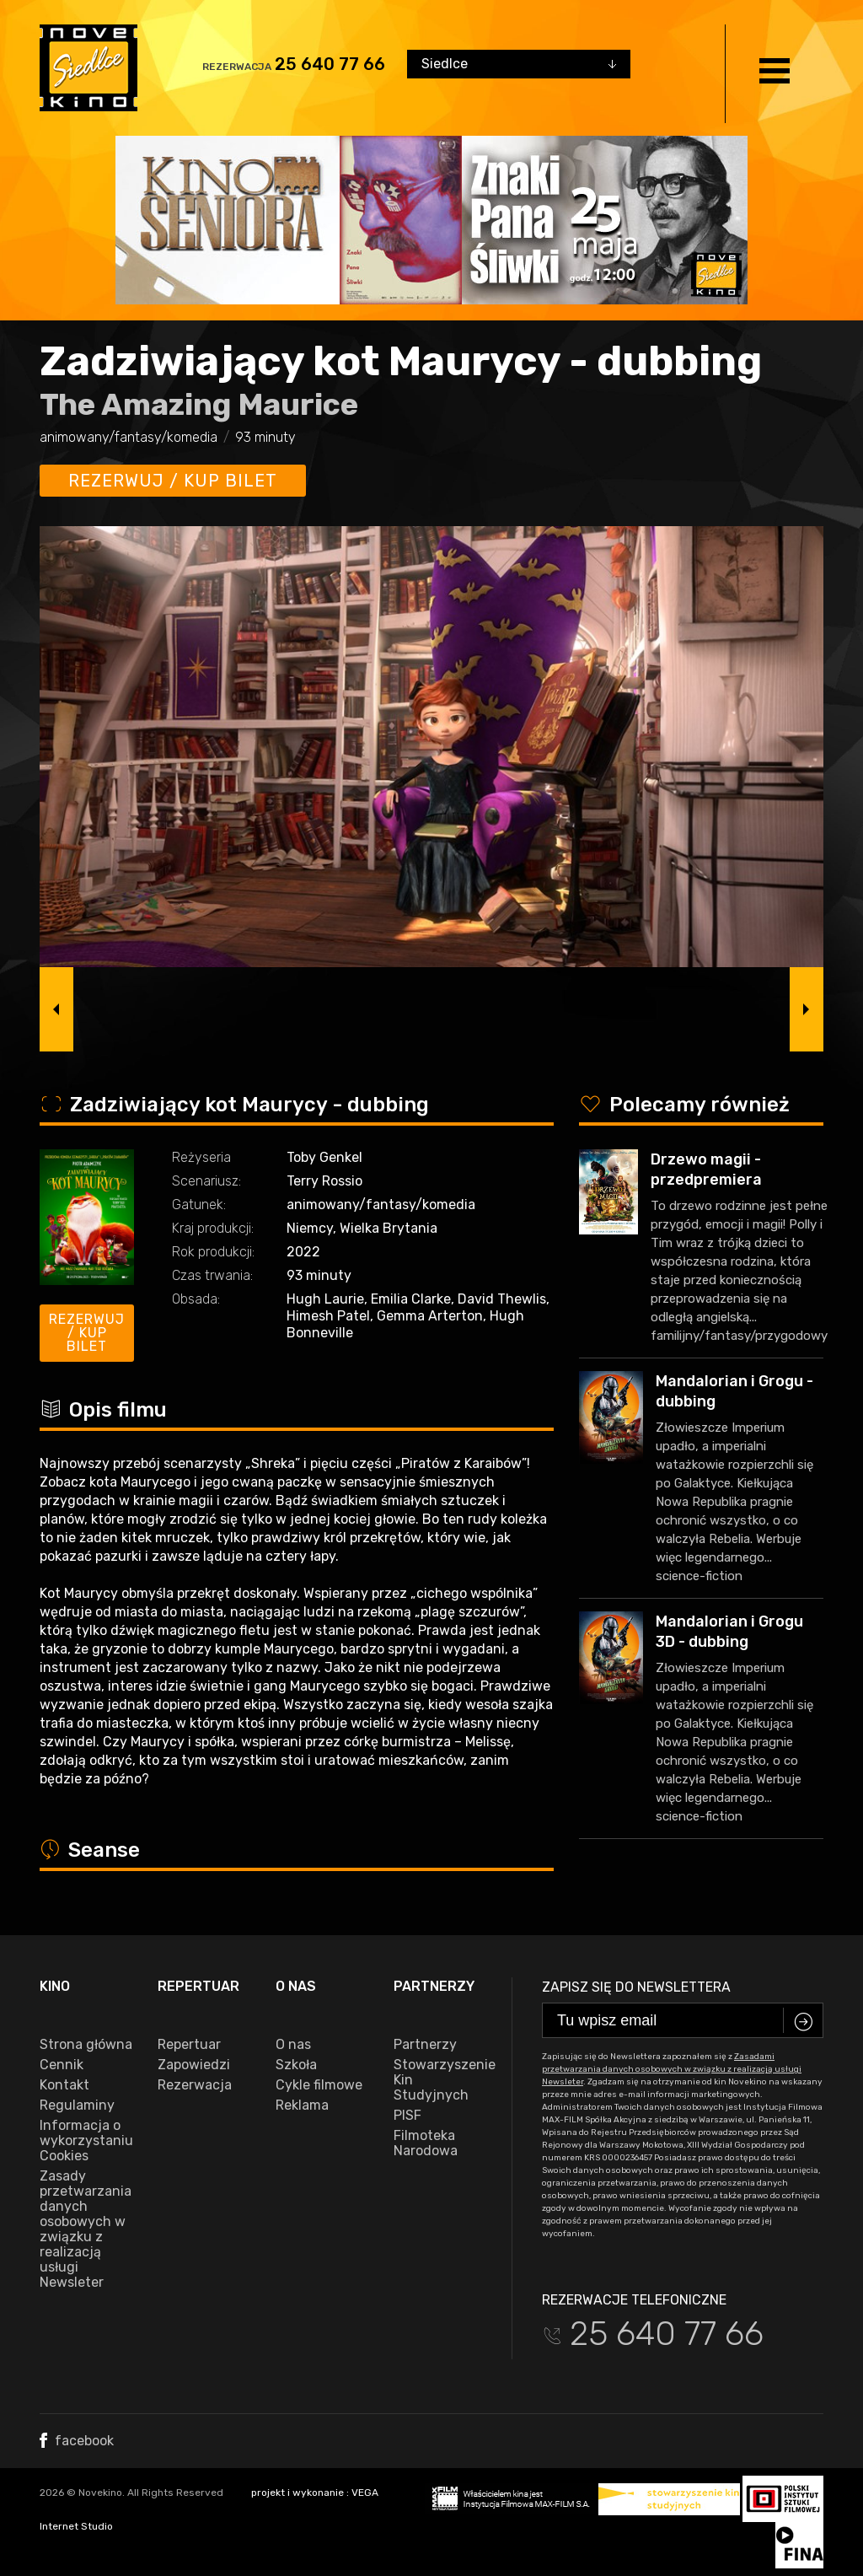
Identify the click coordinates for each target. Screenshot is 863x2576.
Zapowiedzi (194, 2065)
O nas (293, 2044)
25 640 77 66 (330, 64)
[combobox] (518, 64)
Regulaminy (77, 2105)
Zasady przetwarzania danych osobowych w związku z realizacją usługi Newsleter (85, 2229)
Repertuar (189, 2044)
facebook (77, 2441)
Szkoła (296, 2065)
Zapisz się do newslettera (636, 1987)
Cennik (61, 2065)
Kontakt (64, 2085)
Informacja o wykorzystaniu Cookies (86, 2141)
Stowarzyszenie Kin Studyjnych (440, 2080)
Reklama (302, 2105)
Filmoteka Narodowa (426, 2143)
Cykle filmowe (319, 2085)
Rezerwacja (195, 2085)
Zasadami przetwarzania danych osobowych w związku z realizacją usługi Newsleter (671, 2069)
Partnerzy (425, 2044)
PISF (407, 2115)
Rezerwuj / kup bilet (172, 481)
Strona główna (86, 2044)
